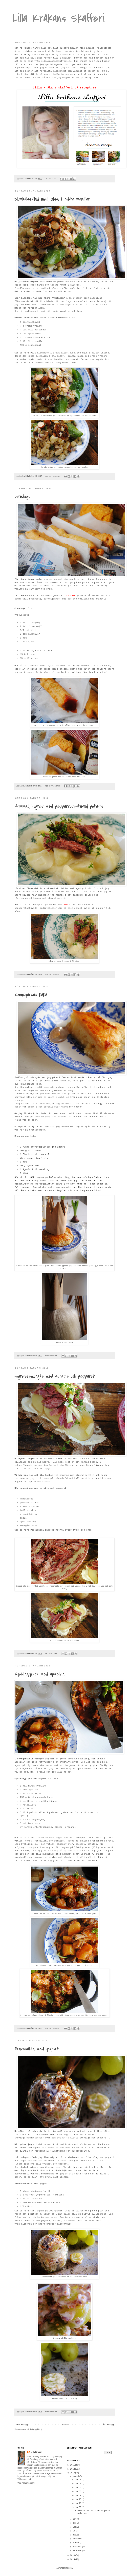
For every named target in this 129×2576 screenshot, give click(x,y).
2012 (72, 2469)
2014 (72, 2555)
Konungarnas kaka (30, 994)
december (77, 2550)
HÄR (16, 905)
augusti (76, 2535)
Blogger (68, 2568)
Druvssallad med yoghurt (36, 2048)
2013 (72, 2473)
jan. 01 (78, 2479)
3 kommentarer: (51, 1653)
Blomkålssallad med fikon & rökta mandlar (52, 199)
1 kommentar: (50, 179)
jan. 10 (78, 2499)
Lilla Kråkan (36, 2452)
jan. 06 (78, 2491)
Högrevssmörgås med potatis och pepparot (54, 1376)
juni (74, 2527)
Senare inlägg (21, 2424)
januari (76, 2476)
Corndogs (22, 496)
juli (74, 2531)
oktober (76, 2542)
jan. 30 (78, 2507)
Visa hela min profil (25, 2483)
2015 (72, 2559)
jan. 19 (78, 2503)
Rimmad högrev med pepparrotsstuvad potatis (58, 806)
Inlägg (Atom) (36, 2429)
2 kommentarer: (51, 1356)
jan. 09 (78, 2495)
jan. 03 (78, 2483)
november (77, 2546)
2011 (72, 2465)
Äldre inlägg (108, 2424)
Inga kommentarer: (52, 476)
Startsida (65, 2424)
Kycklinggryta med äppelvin (39, 1674)
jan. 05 (78, 2487)
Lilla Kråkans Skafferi (58, 18)
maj (74, 2523)
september (78, 2538)
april (75, 2519)
